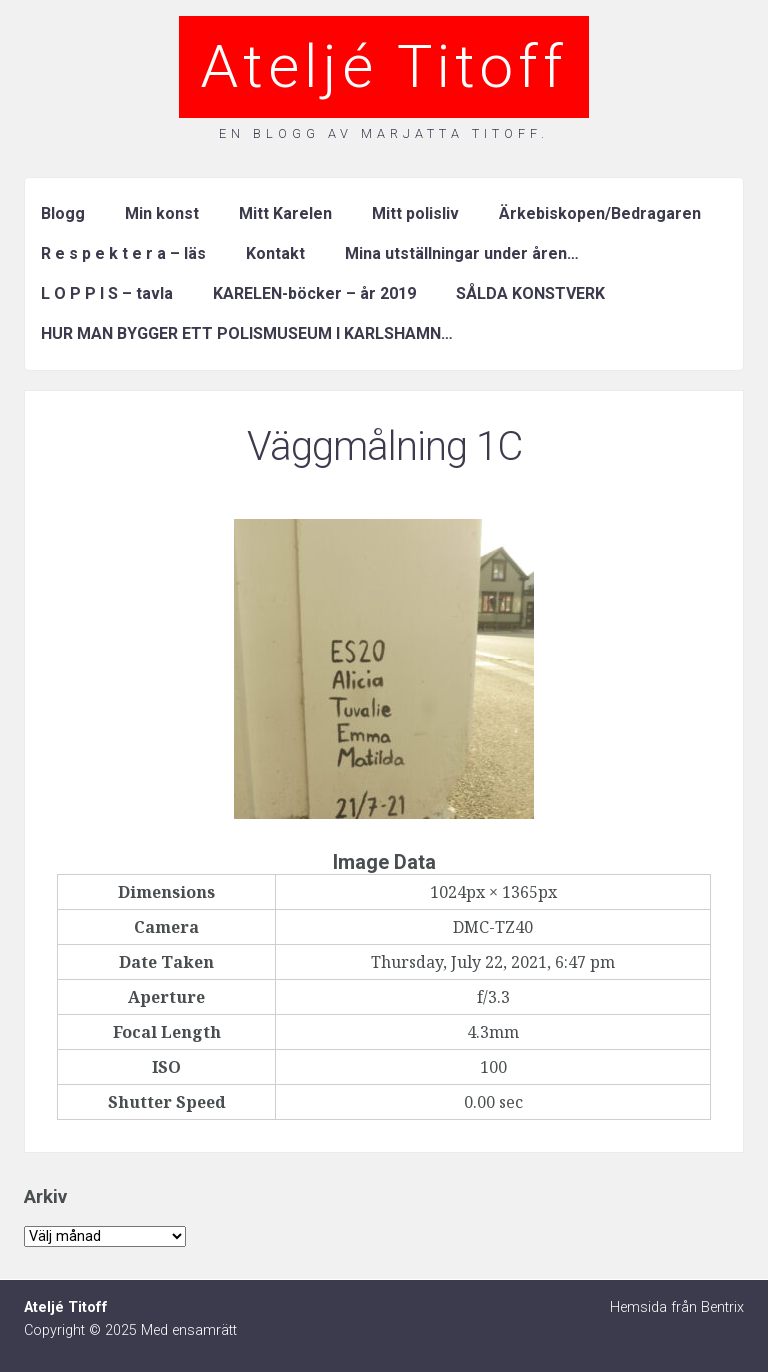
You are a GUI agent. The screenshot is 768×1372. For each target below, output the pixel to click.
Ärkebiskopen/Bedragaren (600, 213)
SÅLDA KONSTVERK (530, 293)
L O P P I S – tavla (107, 293)
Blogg (63, 213)
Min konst (162, 213)
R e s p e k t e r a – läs (123, 253)
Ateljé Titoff (384, 66)
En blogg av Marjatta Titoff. (384, 133)
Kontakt (275, 253)
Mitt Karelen (285, 213)
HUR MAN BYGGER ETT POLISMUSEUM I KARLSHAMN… (247, 333)
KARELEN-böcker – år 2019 (314, 293)
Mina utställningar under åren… (462, 253)
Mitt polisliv (415, 213)
